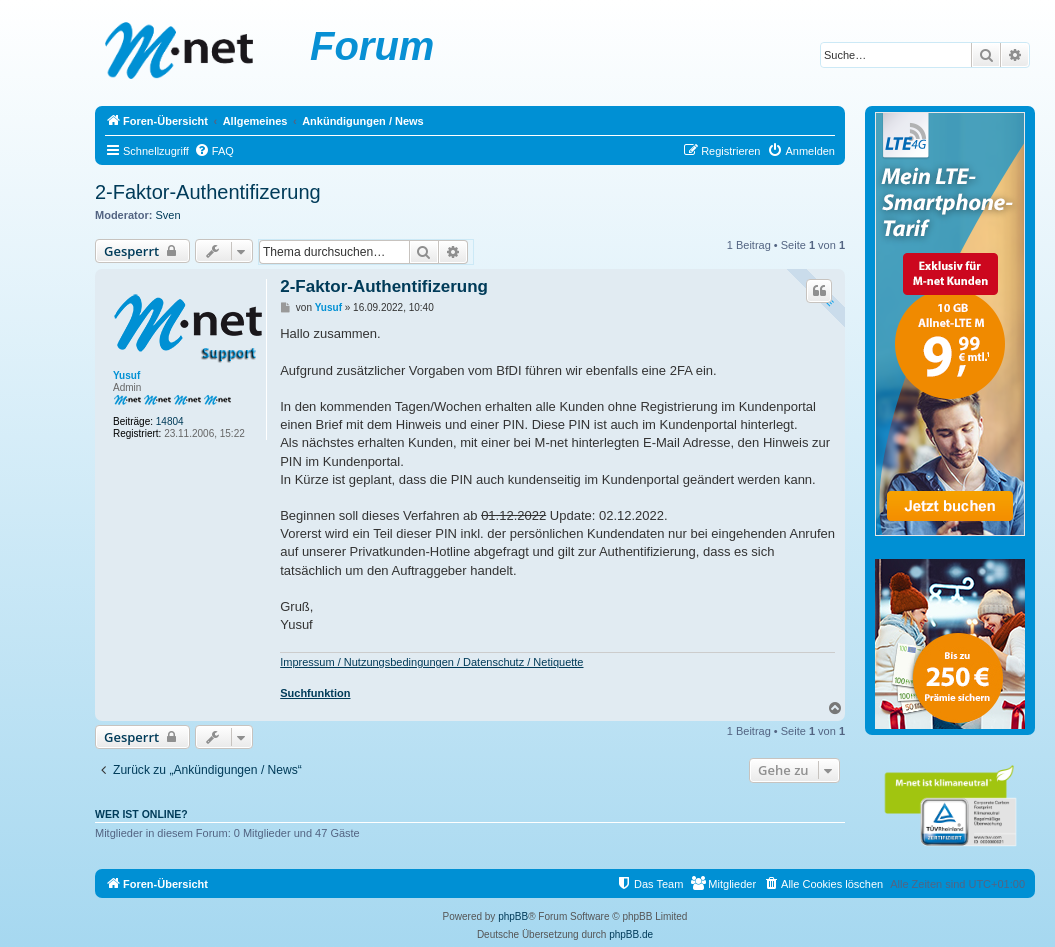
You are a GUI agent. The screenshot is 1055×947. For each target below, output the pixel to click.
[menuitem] (214, 151)
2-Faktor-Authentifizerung (208, 192)
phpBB (513, 916)
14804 (170, 421)
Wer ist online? (141, 814)
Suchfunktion (315, 693)
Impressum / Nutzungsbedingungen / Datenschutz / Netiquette (431, 662)
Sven (168, 215)
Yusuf (126, 375)
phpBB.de (631, 934)
